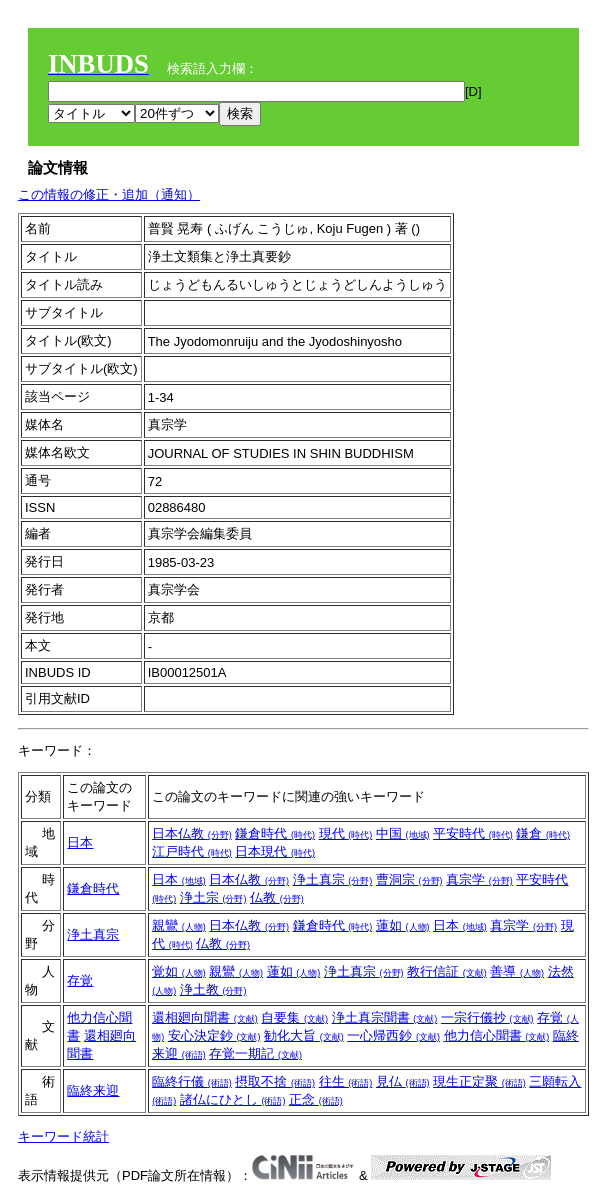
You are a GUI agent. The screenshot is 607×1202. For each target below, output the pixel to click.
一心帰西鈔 (393, 1035)
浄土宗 (213, 897)
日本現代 (275, 851)
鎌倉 (543, 833)
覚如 (179, 971)
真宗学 (479, 879)
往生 (346, 1081)
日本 (80, 842)
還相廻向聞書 (205, 1017)
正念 (316, 1099)
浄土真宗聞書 (385, 1017)
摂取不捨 (275, 1081)
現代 (346, 833)
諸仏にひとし (233, 1099)
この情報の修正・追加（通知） (109, 194)
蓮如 (403, 925)
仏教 (277, 897)
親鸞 (179, 925)
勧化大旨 (304, 1035)
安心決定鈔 (214, 1035)
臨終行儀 (192, 1081)
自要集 (294, 1017)
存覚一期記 (255, 1053)
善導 (517, 971)
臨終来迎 (93, 1090)
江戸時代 (192, 851)
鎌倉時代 (275, 833)
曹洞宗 (409, 879)
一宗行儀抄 (487, 1017)
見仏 (403, 1081)
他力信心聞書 (497, 1035)
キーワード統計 (63, 1136)
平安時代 (473, 833)
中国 (403, 833)
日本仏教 (192, 833)
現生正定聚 (479, 1081)
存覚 (80, 980)
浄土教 (213, 989)
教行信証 (447, 971)
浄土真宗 (333, 879)
